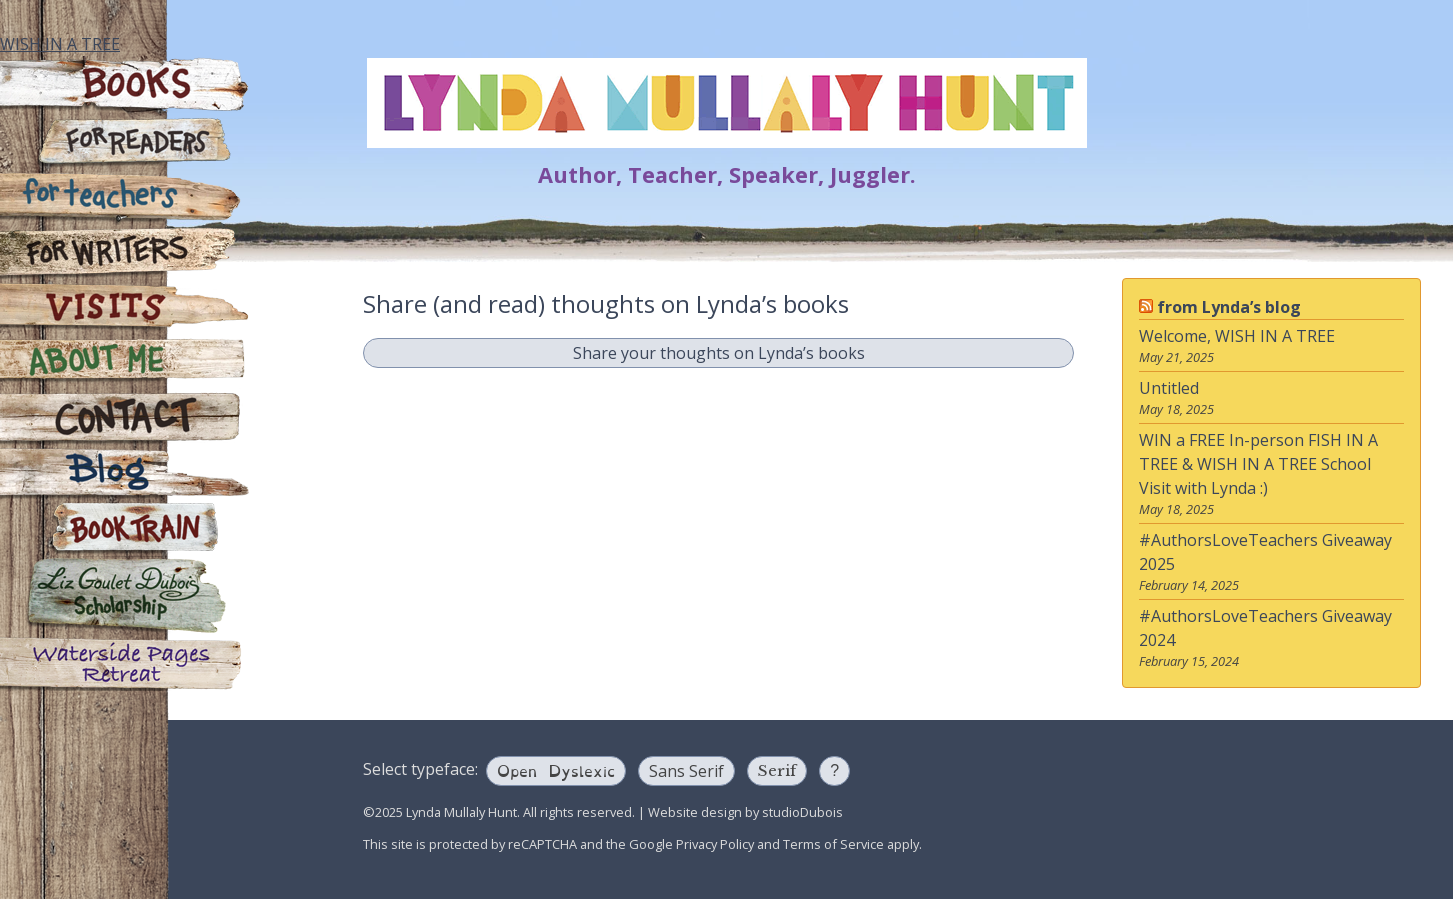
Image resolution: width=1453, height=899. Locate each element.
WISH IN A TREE (60, 44)
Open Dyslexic (556, 769)
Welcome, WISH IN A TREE (1237, 336)
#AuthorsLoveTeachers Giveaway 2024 (1265, 628)
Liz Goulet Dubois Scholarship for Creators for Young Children (125, 596)
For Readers (125, 143)
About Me (125, 363)
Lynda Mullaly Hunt (727, 103)
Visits (125, 308)
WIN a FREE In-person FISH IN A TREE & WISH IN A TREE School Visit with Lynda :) (1258, 464)
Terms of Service (833, 844)
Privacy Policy (715, 844)
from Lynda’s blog (1229, 307)
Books (125, 86)
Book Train (125, 528)
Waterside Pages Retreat (125, 663)
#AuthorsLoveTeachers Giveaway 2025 (1265, 552)
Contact (125, 418)
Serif (777, 770)
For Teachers (125, 198)
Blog (125, 473)
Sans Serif (686, 771)
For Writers (125, 253)
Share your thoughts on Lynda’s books (719, 353)
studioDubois (802, 812)
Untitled (1169, 388)
